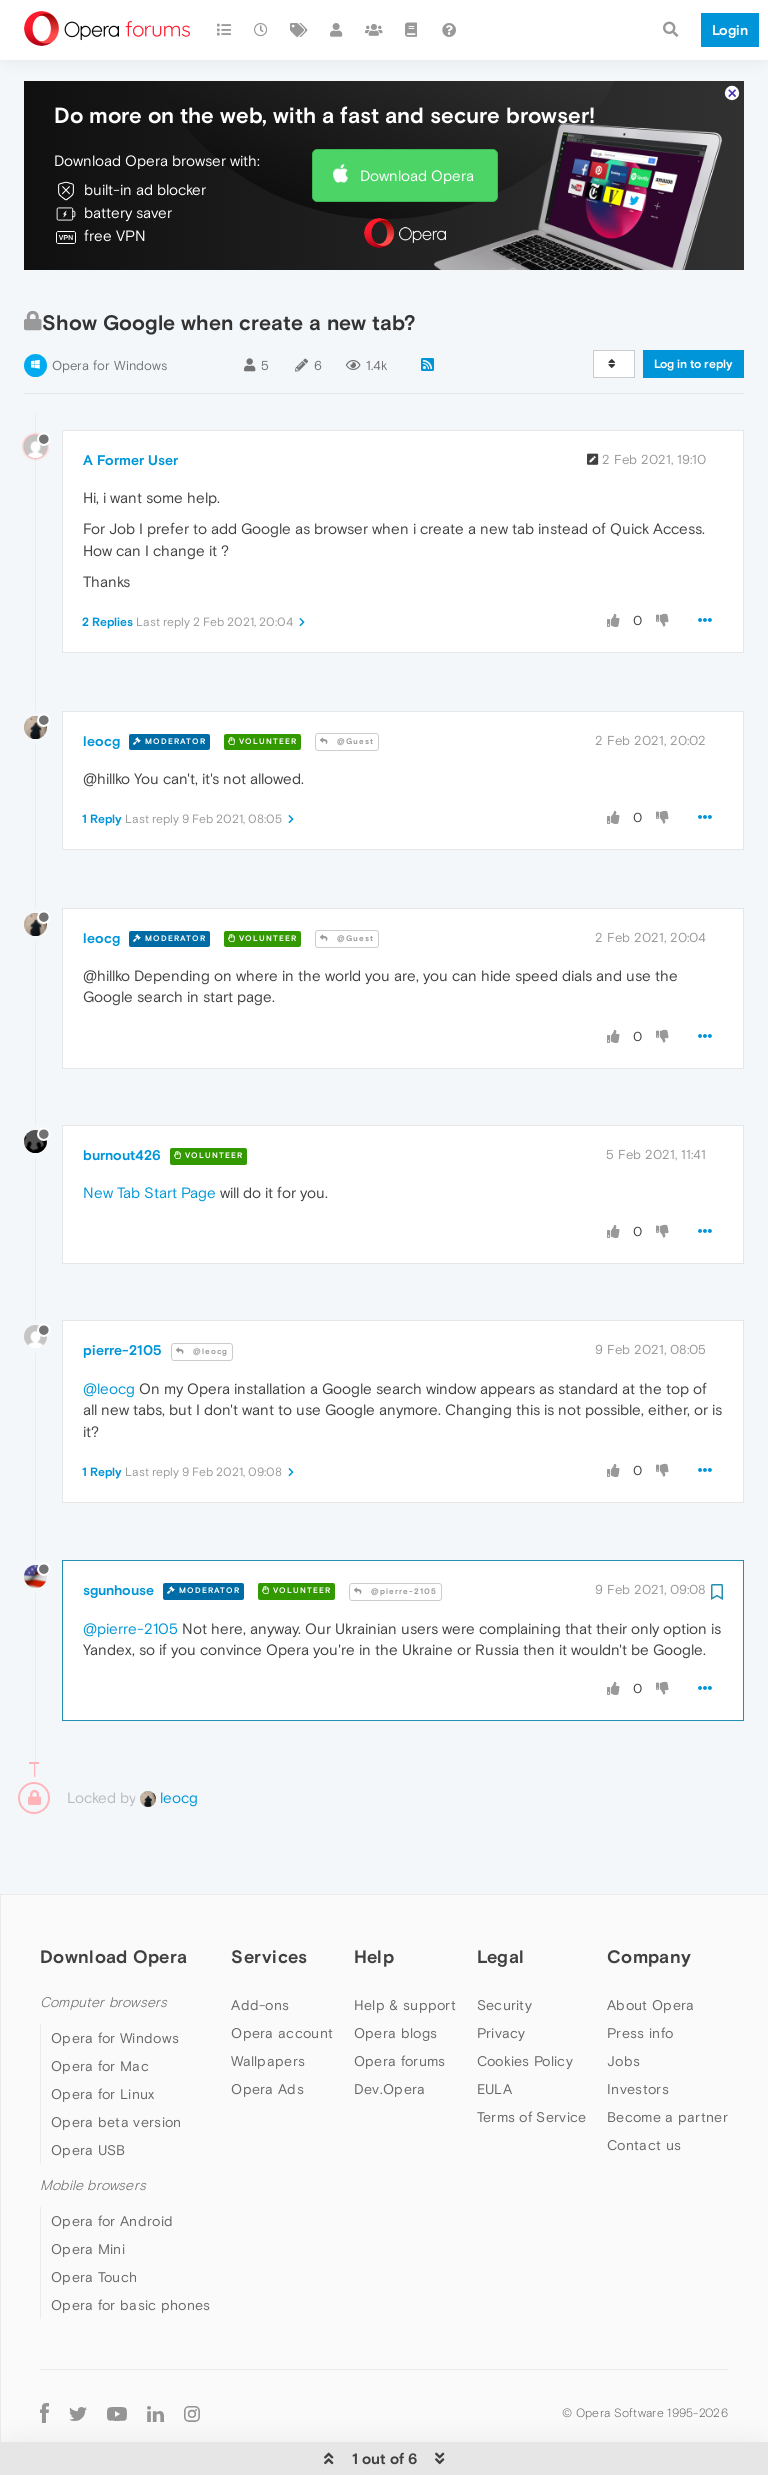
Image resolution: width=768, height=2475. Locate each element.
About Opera (650, 1944)
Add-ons (260, 1944)
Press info (640, 1972)
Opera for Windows (109, 304)
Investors (638, 2028)
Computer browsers (103, 1941)
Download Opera (417, 114)
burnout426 (122, 1094)
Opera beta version (116, 2061)
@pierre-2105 (395, 1530)
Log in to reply (693, 303)
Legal (501, 1895)
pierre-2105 (122, 1289)
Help (374, 1895)
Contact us (644, 2084)
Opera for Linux (103, 2033)
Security (504, 1944)
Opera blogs (395, 1972)
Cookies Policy (525, 2000)
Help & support (405, 1944)
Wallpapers (268, 2000)
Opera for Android (112, 2160)
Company (649, 1895)
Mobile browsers (93, 2124)
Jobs (623, 2000)
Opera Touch (94, 2216)
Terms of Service (532, 2056)
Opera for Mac (100, 2005)
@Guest (347, 680)
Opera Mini (88, 2188)
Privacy (501, 1972)
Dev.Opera (390, 2028)
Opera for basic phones (131, 2244)
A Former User (130, 399)
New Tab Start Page (149, 1131)
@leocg (202, 1290)
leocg (101, 680)
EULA (494, 2028)
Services (269, 1895)
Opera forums (400, 2000)
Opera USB (88, 2089)
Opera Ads (267, 2028)
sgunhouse (118, 1529)
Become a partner (667, 2056)
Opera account (282, 1972)
